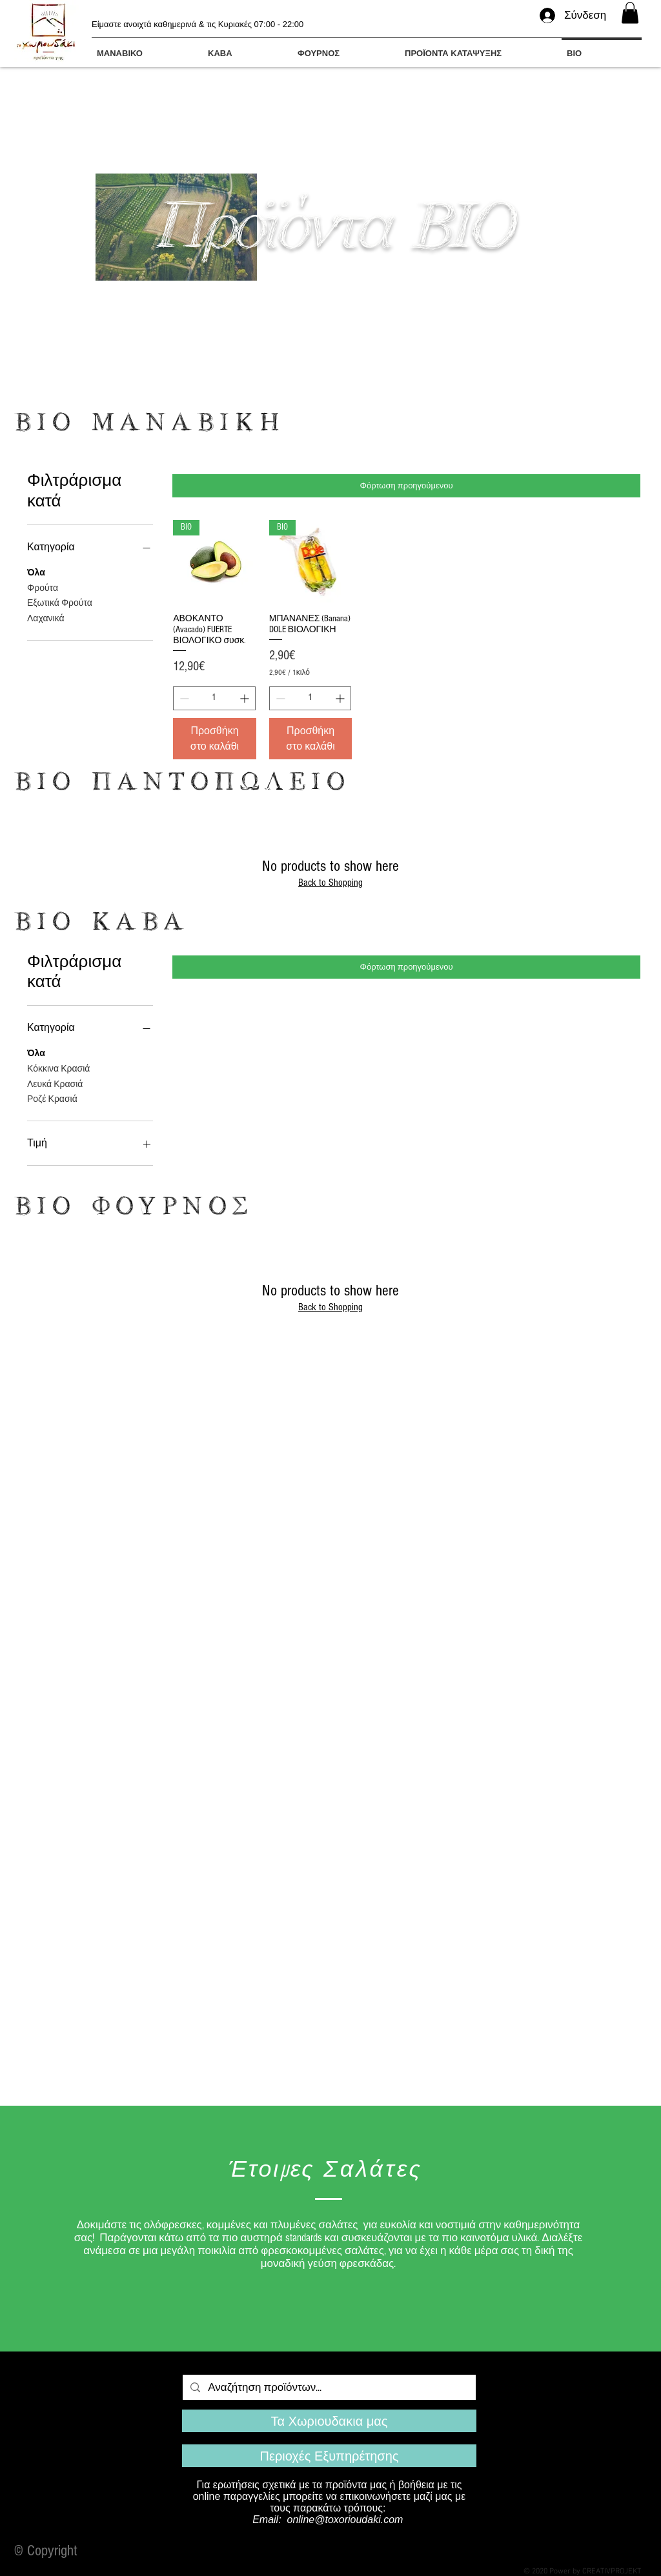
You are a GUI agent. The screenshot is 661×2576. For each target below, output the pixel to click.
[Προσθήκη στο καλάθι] (214, 738)
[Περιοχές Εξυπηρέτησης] (329, 2455)
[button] (630, 12)
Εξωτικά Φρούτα (59, 602)
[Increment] (246, 698)
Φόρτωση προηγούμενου (406, 485)
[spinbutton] (214, 698)
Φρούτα (42, 587)
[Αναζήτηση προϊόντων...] (328, 2388)
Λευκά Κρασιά (55, 1083)
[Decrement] (183, 698)
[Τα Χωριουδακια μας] (329, 2421)
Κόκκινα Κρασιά (58, 1068)
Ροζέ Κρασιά (52, 1098)
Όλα (36, 572)
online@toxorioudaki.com (345, 2519)
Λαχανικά (46, 618)
